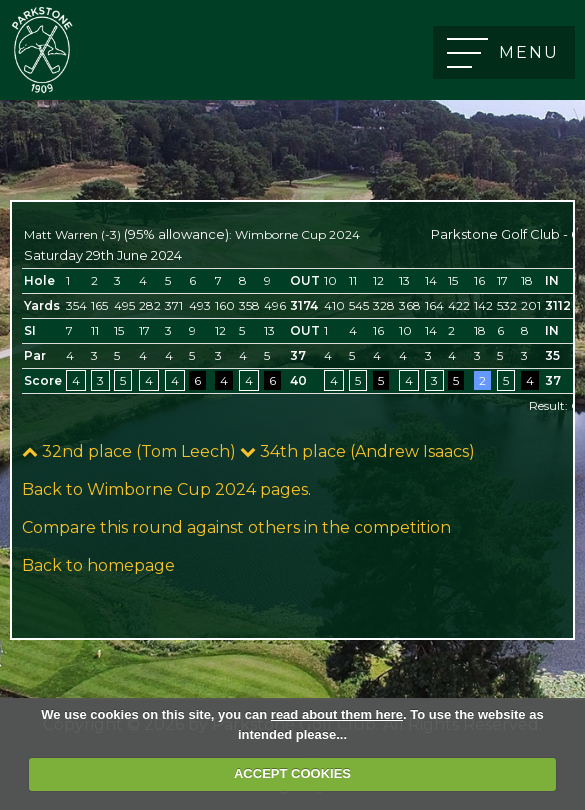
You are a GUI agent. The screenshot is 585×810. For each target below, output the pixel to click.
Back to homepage (98, 565)
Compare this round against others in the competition (236, 527)
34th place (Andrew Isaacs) (357, 451)
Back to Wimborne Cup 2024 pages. (166, 489)
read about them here (337, 714)
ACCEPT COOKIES (292, 773)
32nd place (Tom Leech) (129, 451)
